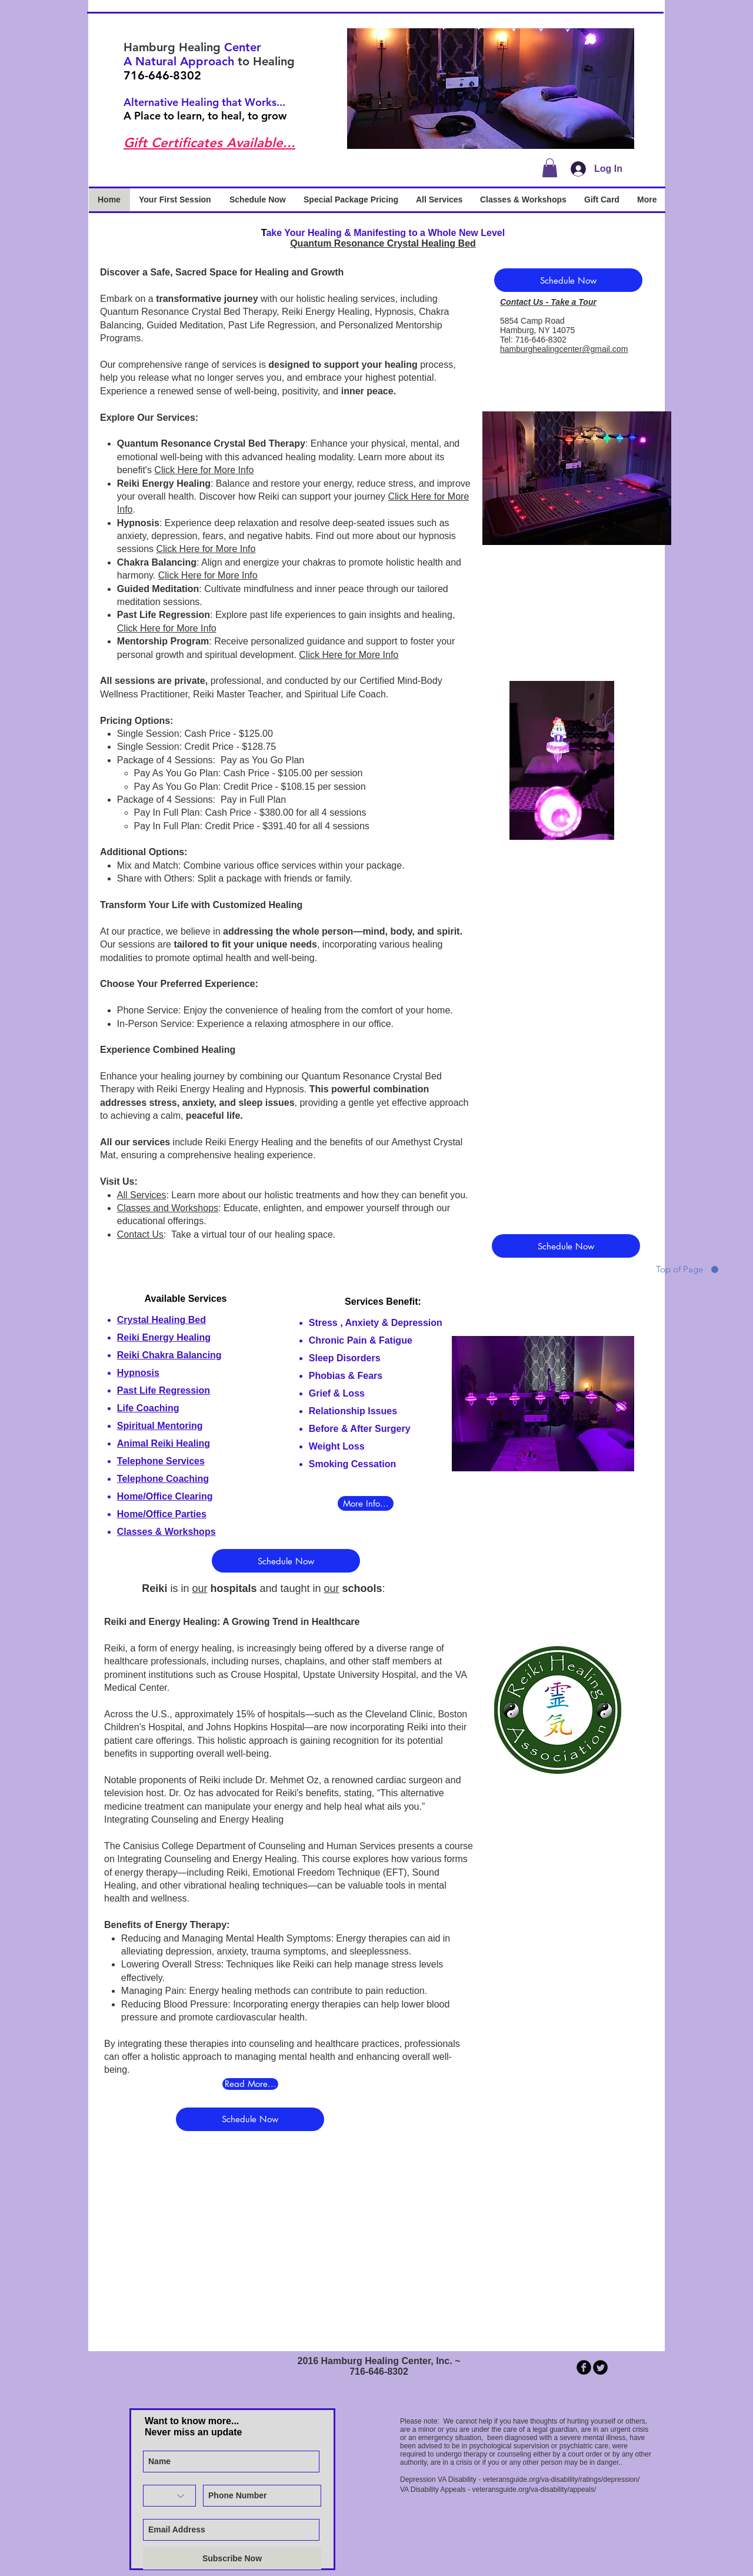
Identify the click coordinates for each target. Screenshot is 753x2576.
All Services (141, 1195)
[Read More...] (250, 2084)
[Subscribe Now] (232, 2558)
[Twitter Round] (600, 2367)
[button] (490, 88)
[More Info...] (366, 1503)
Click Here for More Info (204, 470)
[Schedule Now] (568, 280)
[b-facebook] (584, 2367)
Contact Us (140, 1234)
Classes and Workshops (167, 1208)
